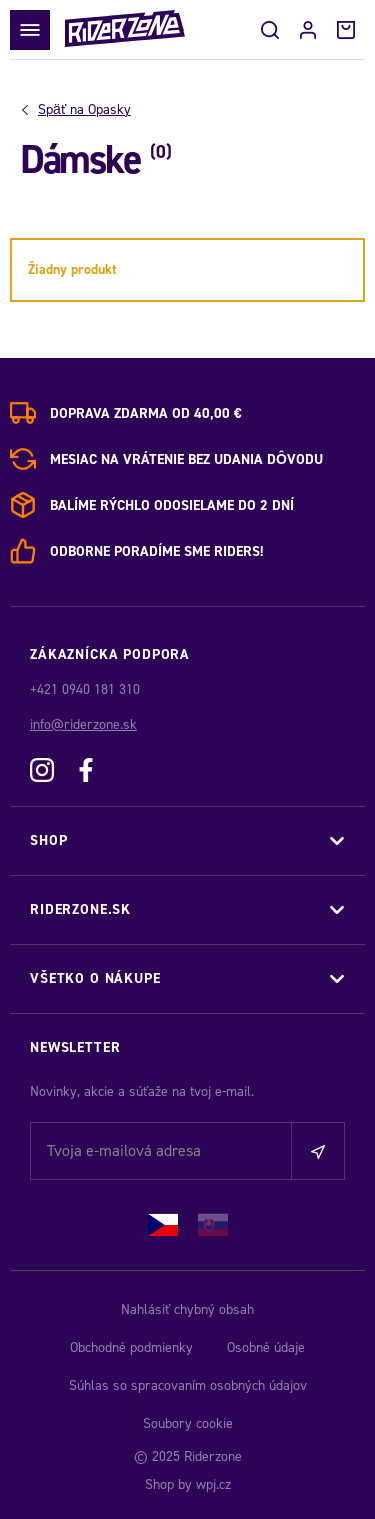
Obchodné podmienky (131, 1347)
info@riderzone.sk (83, 724)
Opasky (84, 110)
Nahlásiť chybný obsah (187, 1309)
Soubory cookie (188, 1423)
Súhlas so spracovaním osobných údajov (188, 1385)
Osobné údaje (266, 1347)
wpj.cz (213, 1484)
